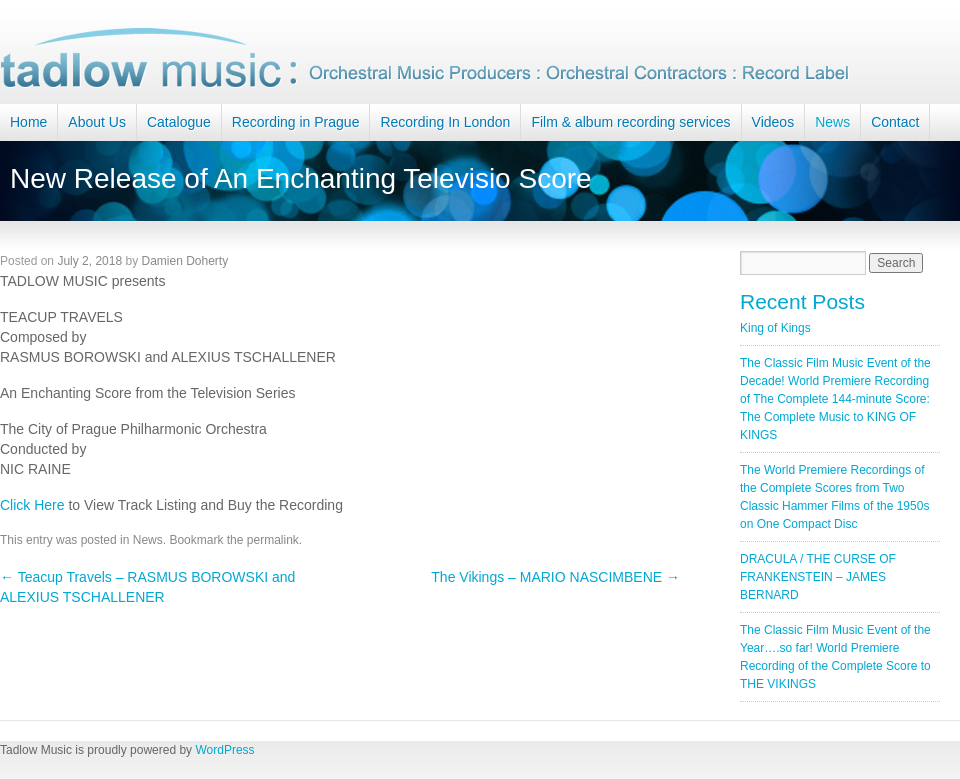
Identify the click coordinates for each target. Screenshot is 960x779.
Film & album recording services (630, 122)
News (832, 122)
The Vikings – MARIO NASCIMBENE (555, 577)
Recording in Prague (296, 122)
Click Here (32, 505)
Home (28, 122)
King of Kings (775, 328)
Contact (895, 122)
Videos (773, 122)
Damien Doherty (184, 261)
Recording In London (445, 122)
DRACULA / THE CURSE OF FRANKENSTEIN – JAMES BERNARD (818, 577)
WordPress (224, 750)
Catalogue (179, 122)
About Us (97, 122)
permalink (273, 540)
